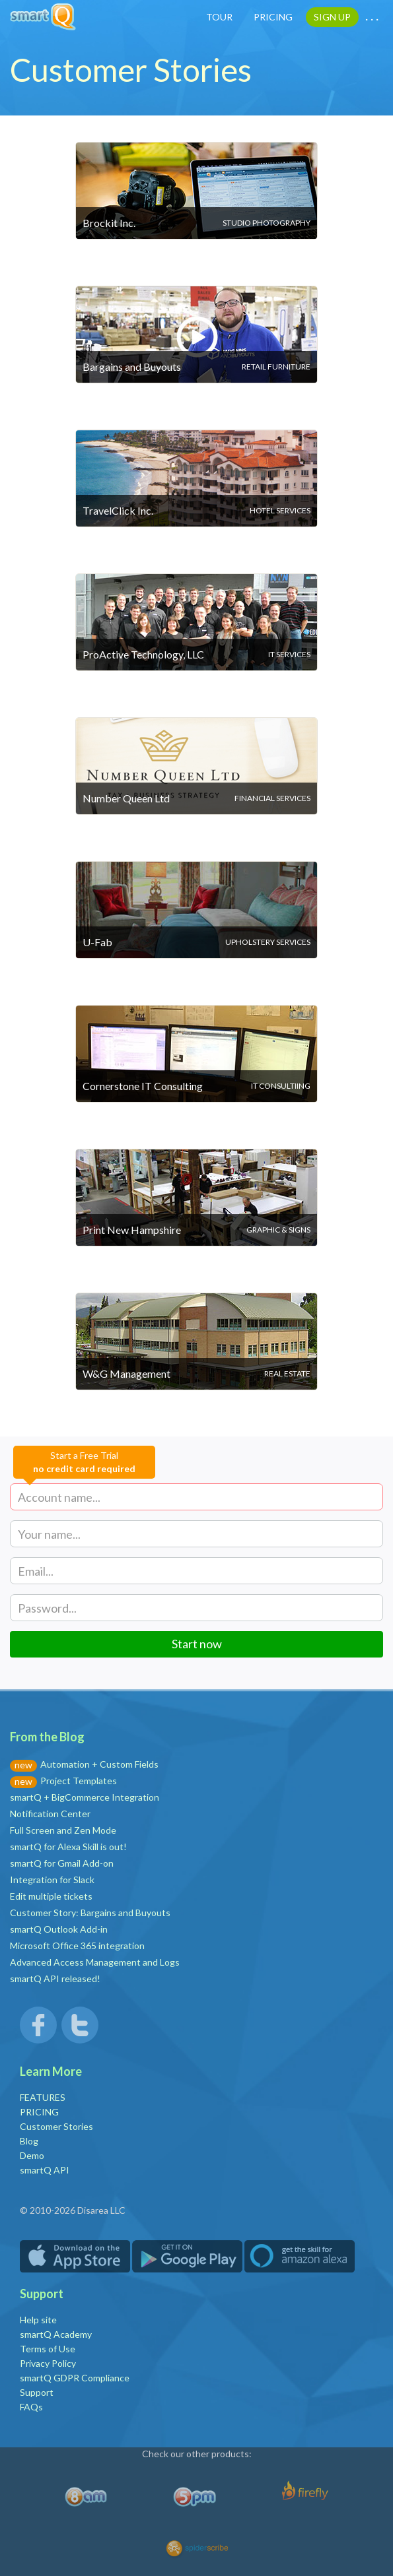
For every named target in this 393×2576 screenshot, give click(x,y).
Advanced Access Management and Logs (95, 1962)
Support (37, 2392)
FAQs (31, 2406)
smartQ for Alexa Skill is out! (68, 1846)
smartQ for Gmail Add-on (62, 1863)
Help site (38, 2319)
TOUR (219, 16)
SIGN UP (332, 16)
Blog (29, 2140)
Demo (32, 2155)
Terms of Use (47, 2348)
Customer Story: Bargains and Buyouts (90, 1912)
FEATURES (42, 2097)
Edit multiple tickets (51, 1896)
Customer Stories (56, 2126)
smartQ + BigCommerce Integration (84, 1797)
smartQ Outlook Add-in (59, 1929)
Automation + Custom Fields (99, 1764)
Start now (197, 1643)
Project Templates (78, 1780)
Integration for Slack (52, 1879)
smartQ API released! (55, 1978)
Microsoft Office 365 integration (77, 1945)
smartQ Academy (56, 2334)
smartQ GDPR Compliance (74, 2377)
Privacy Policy (48, 2363)
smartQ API (44, 2169)
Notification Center (50, 1813)
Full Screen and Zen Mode (63, 1830)
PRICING (273, 16)
